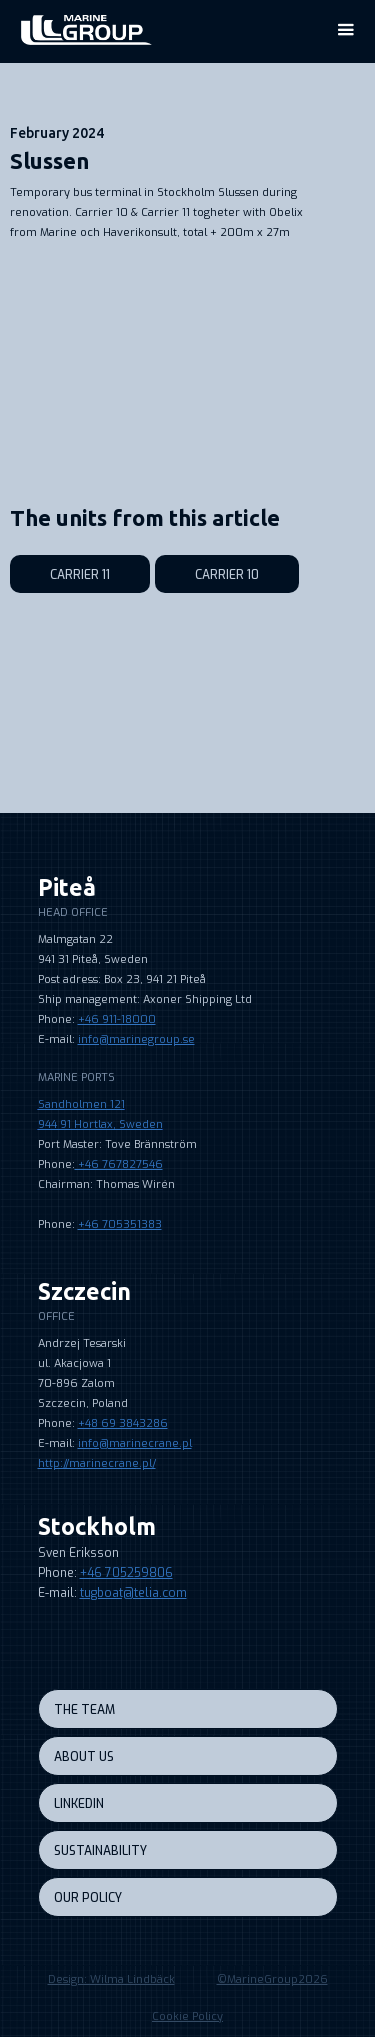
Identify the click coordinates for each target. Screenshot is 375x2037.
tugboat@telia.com (133, 1593)
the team (84, 1710)
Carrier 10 (227, 575)
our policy (88, 1898)
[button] (345, 30)
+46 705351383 (120, 1224)
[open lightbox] (182, 283)
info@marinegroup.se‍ (136, 1039)
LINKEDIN (79, 1804)
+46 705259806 (126, 1573)
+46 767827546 (119, 1164)
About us (84, 1757)
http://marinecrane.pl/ (97, 1463)
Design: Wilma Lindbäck (111, 1979)
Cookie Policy (187, 2016)
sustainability (100, 1851)
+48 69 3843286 (123, 1423)
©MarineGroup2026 (272, 1979)
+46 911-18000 (117, 1019)
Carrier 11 (80, 575)
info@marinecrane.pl (135, 1443)
